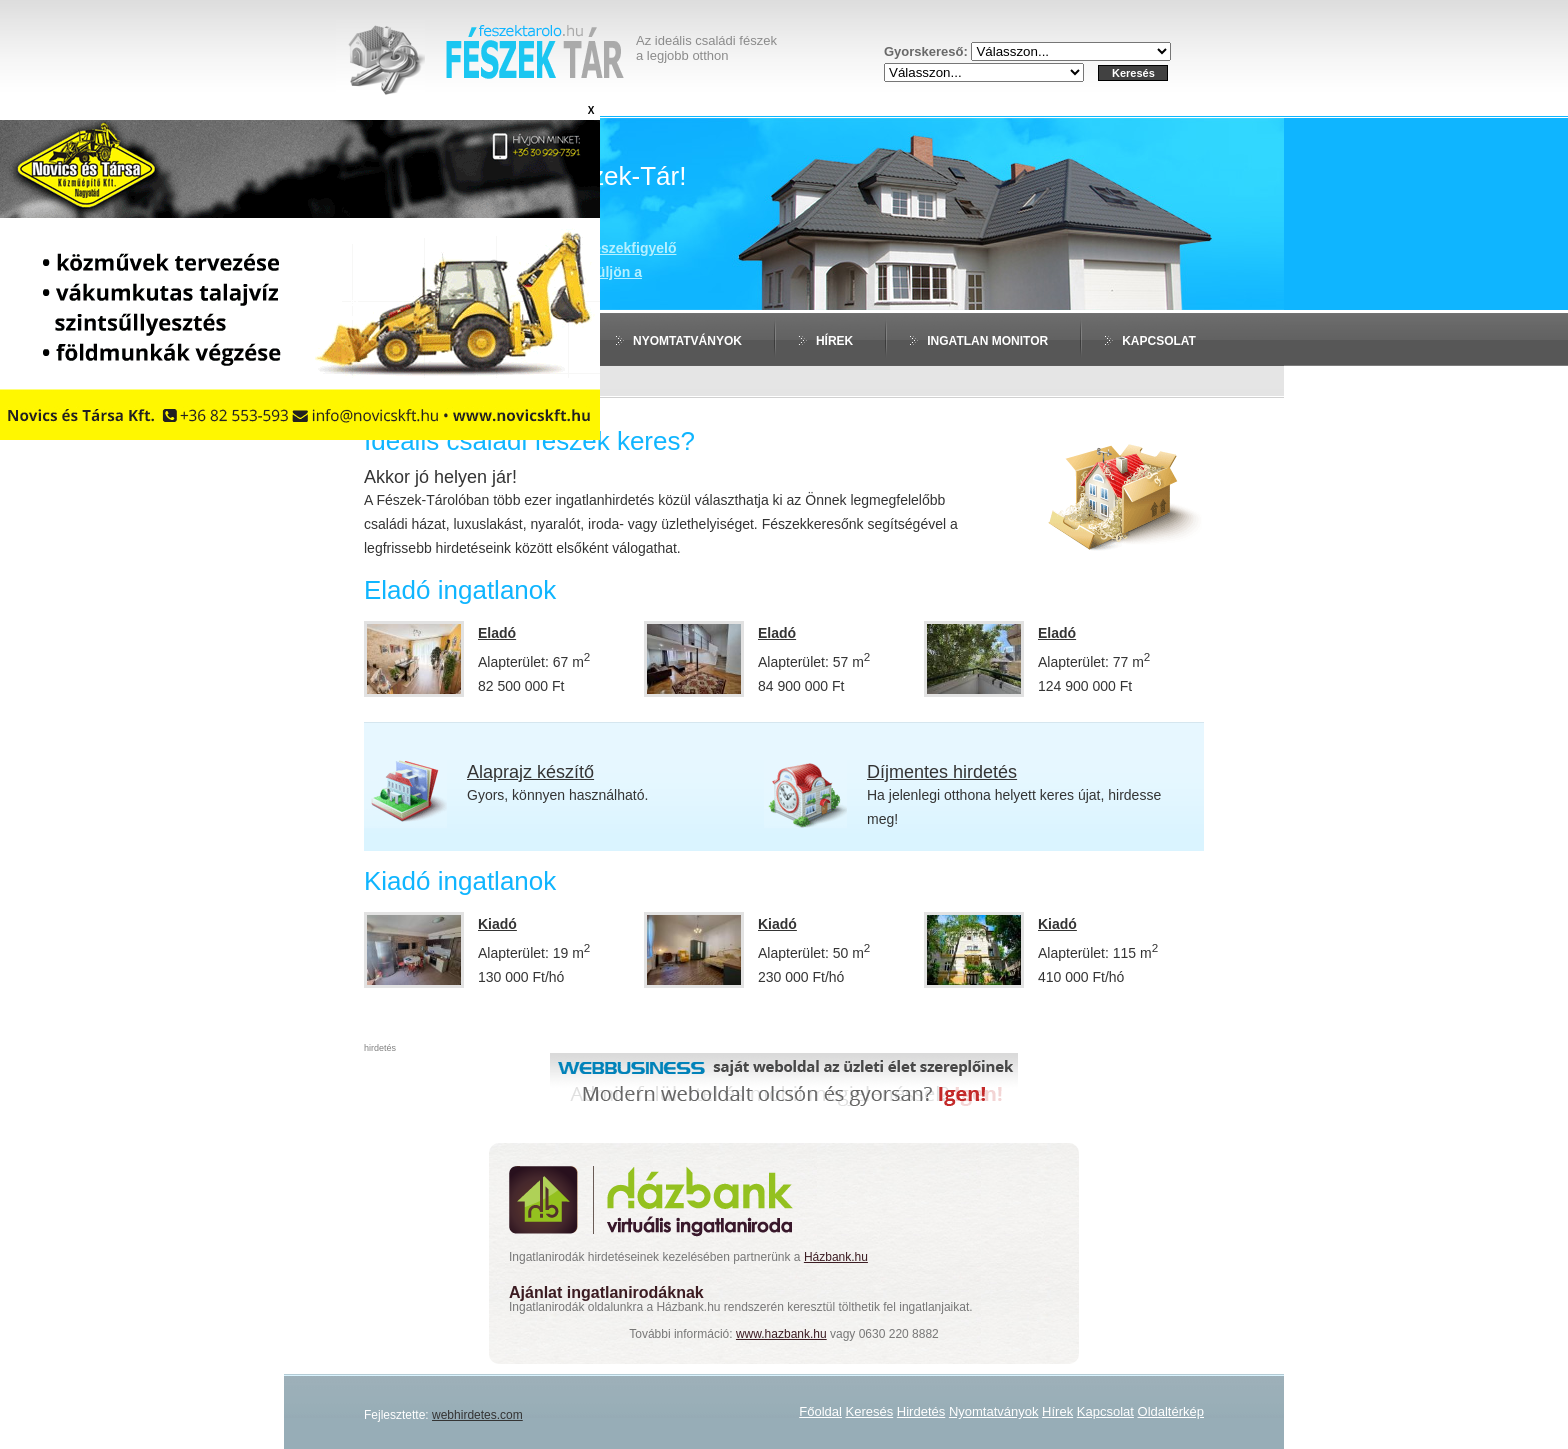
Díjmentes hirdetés (942, 772)
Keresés (870, 1411)
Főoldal (820, 1411)
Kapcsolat (1159, 341)
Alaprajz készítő (530, 772)
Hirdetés (528, 341)
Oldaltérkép (1171, 1411)
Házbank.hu (836, 1257)
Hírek (834, 341)
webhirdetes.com (477, 1415)
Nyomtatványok (687, 341)
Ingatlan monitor (987, 341)
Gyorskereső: (927, 51)
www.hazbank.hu (781, 1334)
